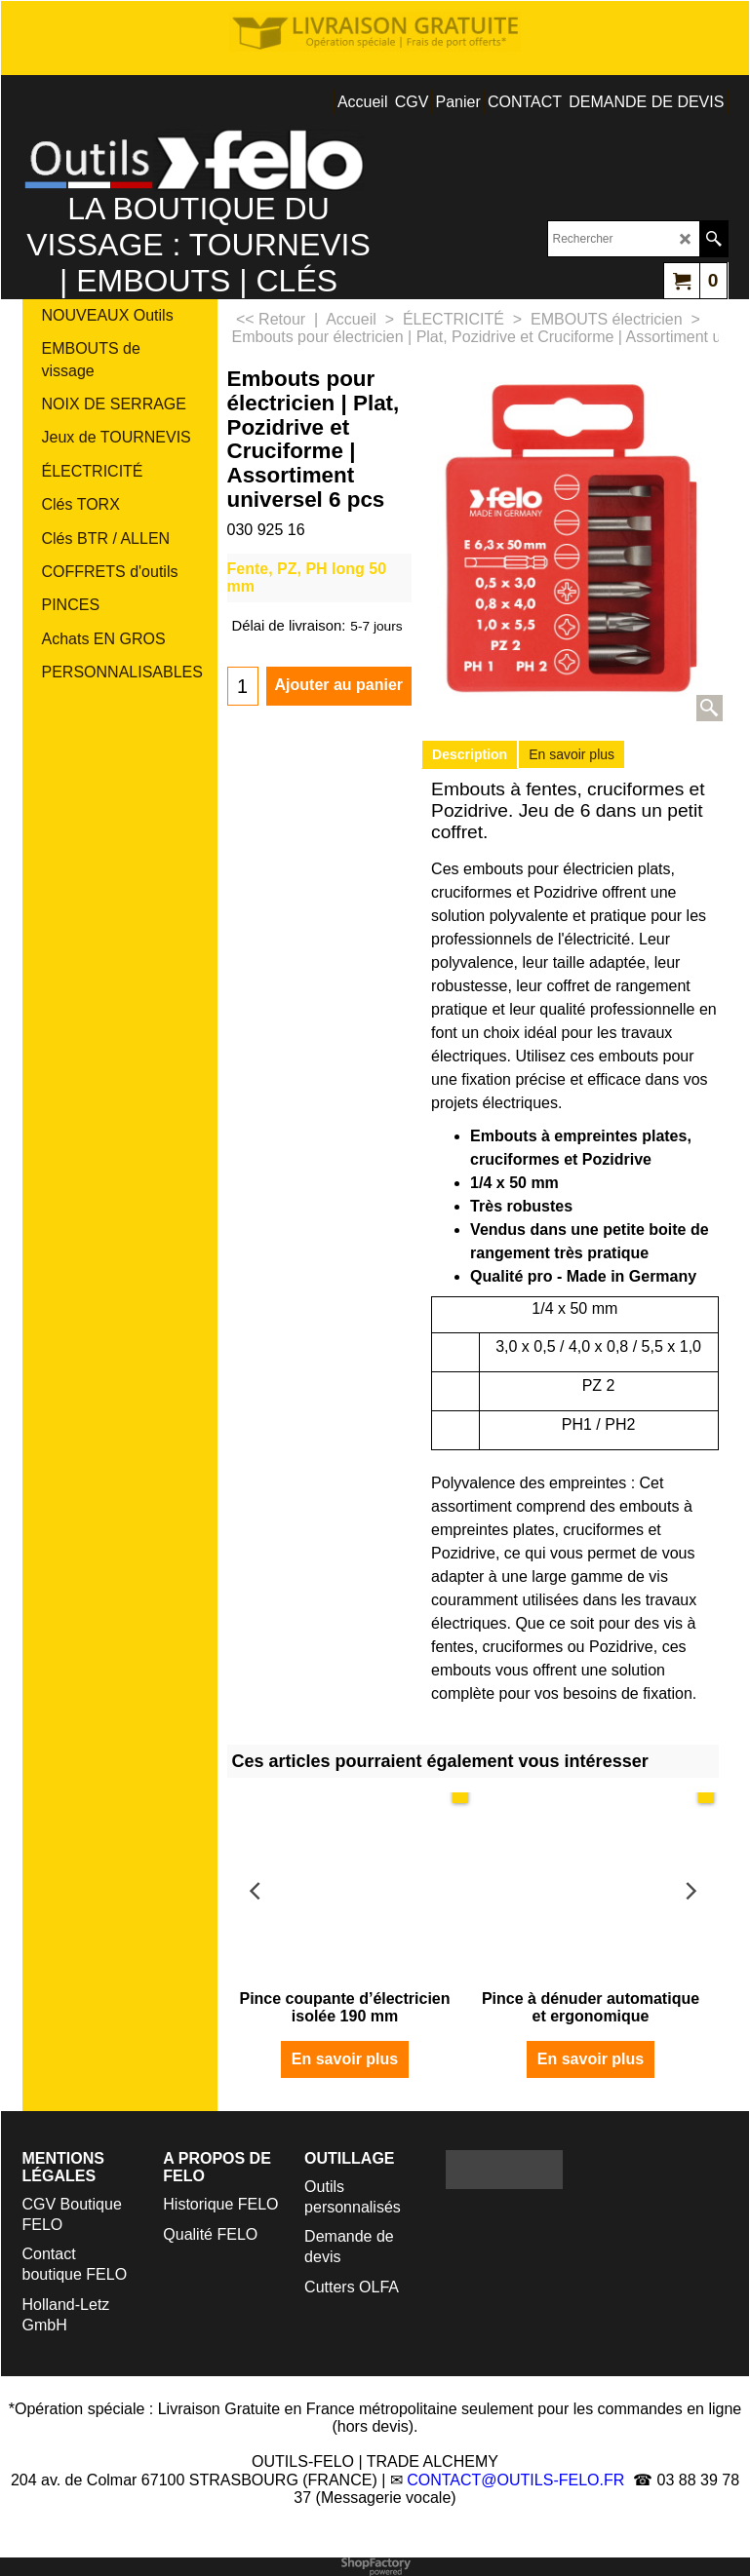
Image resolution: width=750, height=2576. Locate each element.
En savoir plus (571, 754)
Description (469, 754)
